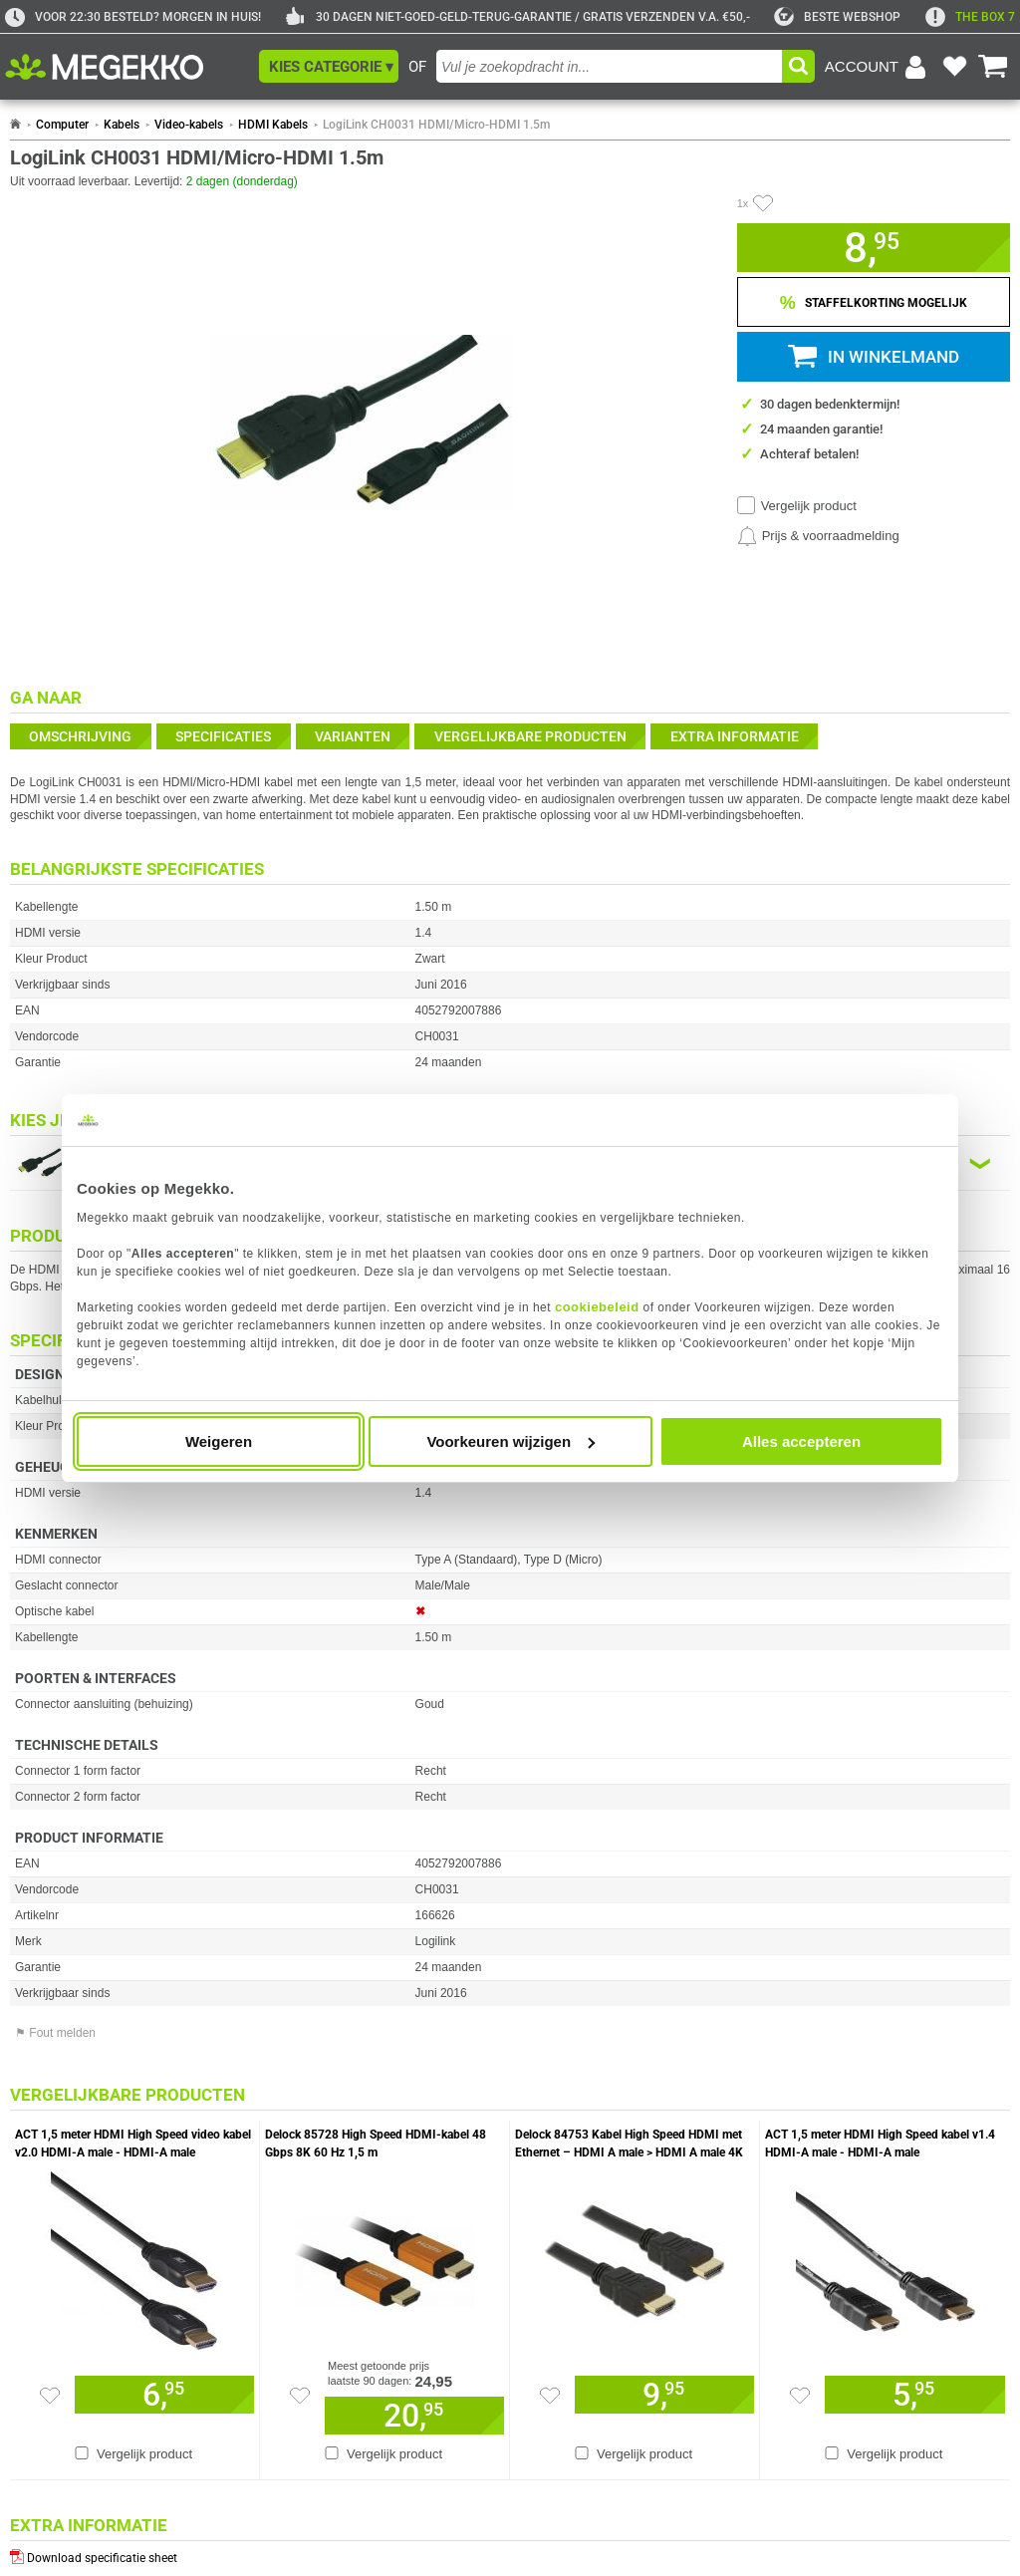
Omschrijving (80, 736)
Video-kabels (188, 125)
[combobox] (609, 66)
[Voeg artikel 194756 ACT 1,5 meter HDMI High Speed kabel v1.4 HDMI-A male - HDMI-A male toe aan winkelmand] (915, 2395)
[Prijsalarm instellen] (818, 536)
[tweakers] (837, 17)
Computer (62, 125)
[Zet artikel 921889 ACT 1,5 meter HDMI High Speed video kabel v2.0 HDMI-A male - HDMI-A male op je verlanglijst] (50, 2396)
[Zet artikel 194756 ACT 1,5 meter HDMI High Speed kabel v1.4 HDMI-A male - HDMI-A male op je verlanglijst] (800, 2396)
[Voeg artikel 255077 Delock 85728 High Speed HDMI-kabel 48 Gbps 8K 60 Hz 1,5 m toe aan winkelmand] (414, 2415)
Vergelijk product (809, 505)
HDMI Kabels (273, 125)
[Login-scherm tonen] (878, 67)
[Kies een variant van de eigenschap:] (510, 1163)
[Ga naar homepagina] (127, 67)
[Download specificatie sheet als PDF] (510, 2553)
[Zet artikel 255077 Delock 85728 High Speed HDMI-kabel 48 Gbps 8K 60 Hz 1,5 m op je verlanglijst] (300, 2396)
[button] (328, 66)
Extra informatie (734, 736)
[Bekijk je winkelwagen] (993, 67)
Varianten (352, 736)
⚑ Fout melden (55, 2033)
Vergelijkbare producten (530, 736)
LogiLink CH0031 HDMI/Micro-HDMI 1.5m (436, 125)
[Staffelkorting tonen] (873, 302)
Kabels (121, 125)
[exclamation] (970, 17)
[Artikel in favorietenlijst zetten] (763, 203)
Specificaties (223, 736)
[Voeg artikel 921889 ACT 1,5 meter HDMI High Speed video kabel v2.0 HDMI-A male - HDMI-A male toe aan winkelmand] (164, 2395)
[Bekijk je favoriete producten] (954, 67)
